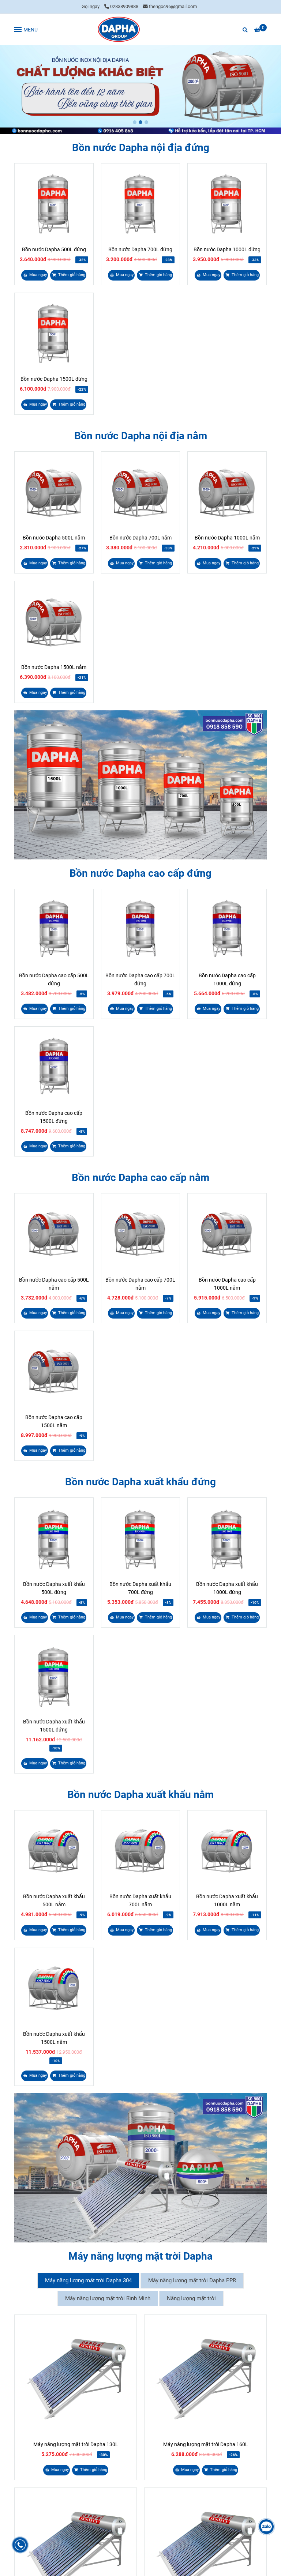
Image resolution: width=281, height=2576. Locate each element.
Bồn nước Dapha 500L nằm (54, 538)
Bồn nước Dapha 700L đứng (140, 249)
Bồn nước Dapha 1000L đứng (227, 249)
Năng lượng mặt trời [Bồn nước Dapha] (191, 2298)
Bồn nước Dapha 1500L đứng (53, 379)
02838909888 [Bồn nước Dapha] (121, 6)
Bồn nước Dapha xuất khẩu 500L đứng (54, 1588)
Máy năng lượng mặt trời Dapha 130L (75, 2444)
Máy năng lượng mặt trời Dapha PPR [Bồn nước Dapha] (192, 2280)
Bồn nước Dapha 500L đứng (54, 249)
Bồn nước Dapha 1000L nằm (227, 538)
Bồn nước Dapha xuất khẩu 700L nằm (140, 1900)
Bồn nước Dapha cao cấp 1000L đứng (227, 979)
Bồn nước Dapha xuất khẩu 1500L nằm (54, 2038)
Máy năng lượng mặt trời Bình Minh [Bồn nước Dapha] (107, 2298)
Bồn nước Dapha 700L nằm (140, 538)
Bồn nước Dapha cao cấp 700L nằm (140, 1284)
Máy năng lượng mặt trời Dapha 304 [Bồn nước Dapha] (88, 2280)
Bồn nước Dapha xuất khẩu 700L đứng (140, 1588)
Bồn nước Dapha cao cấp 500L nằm (54, 1284)
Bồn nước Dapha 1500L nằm (53, 667)
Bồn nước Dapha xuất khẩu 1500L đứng (54, 1726)
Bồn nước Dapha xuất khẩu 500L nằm (54, 1900)
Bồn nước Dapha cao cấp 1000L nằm (227, 1284)
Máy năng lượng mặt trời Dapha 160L (205, 2444)
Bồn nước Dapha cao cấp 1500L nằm (53, 1421)
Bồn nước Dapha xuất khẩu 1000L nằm (227, 1900)
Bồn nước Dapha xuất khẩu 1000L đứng (227, 1588)
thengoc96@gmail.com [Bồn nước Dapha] (170, 6)
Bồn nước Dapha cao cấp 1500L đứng (53, 1117)
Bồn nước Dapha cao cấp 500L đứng (54, 979)
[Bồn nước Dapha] (118, 29)
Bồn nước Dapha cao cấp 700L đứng (140, 979)
